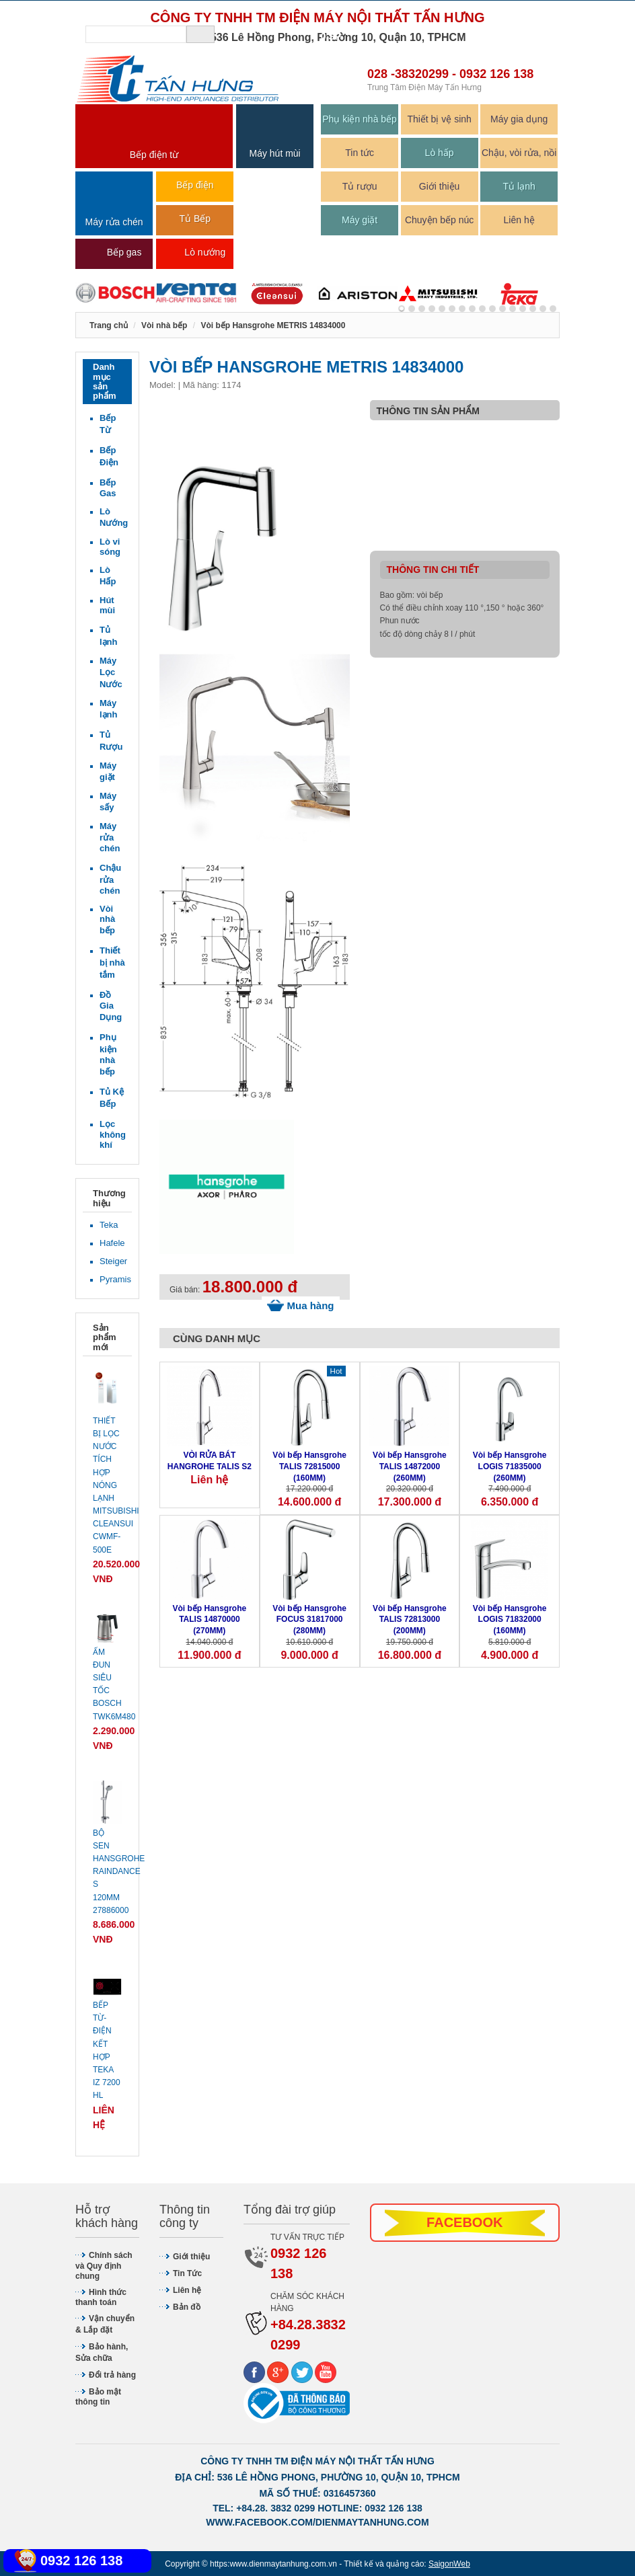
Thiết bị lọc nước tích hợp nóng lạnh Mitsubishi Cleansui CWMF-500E (107, 1485)
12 (522, 308)
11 (512, 308)
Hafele (112, 1243)
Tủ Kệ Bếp (112, 1098)
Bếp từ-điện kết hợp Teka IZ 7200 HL (106, 2050)
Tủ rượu (359, 186)
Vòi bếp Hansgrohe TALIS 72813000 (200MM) (410, 1620)
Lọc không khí (112, 1134)
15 (553, 308)
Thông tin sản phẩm (428, 410)
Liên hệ (519, 219)
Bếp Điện (109, 456)
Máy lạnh (109, 708)
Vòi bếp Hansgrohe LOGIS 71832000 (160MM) (510, 1620)
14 (542, 308)
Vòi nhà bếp (107, 919)
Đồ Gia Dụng (111, 1006)
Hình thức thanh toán (100, 2297)
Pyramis (112, 1279)
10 (502, 308)
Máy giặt (359, 219)
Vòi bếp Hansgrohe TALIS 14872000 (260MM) (410, 1466)
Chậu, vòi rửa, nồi (519, 152)
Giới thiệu (439, 186)
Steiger (112, 1261)
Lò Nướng (112, 517)
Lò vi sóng (110, 547)
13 (532, 308)
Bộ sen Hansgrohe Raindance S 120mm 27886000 (107, 1871)
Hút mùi (107, 605)
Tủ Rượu (111, 741)
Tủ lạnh (519, 186)
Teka (109, 1225)
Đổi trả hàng (112, 2375)
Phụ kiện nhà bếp (359, 119)
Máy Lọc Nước (111, 672)
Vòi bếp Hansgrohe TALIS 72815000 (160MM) (309, 1466)
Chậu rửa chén (110, 879)
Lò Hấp (108, 575)
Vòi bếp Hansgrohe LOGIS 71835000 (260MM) (510, 1466)
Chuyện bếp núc (439, 219)
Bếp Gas (108, 487)
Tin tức (359, 152)
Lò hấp (439, 152)
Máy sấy (108, 801)
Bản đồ (186, 2307)
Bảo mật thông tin (98, 2397)
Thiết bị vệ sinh (439, 119)
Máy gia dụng (519, 119)
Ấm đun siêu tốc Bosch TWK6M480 (107, 1684)
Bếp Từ (108, 424)
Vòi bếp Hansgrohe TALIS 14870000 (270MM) (210, 1620)
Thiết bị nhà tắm (112, 962)
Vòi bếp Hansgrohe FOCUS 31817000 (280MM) (309, 1620)
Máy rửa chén (110, 837)
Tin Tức (187, 2273)
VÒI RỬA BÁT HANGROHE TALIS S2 (209, 1460)
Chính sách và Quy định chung (104, 2266)
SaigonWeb (449, 2564)
